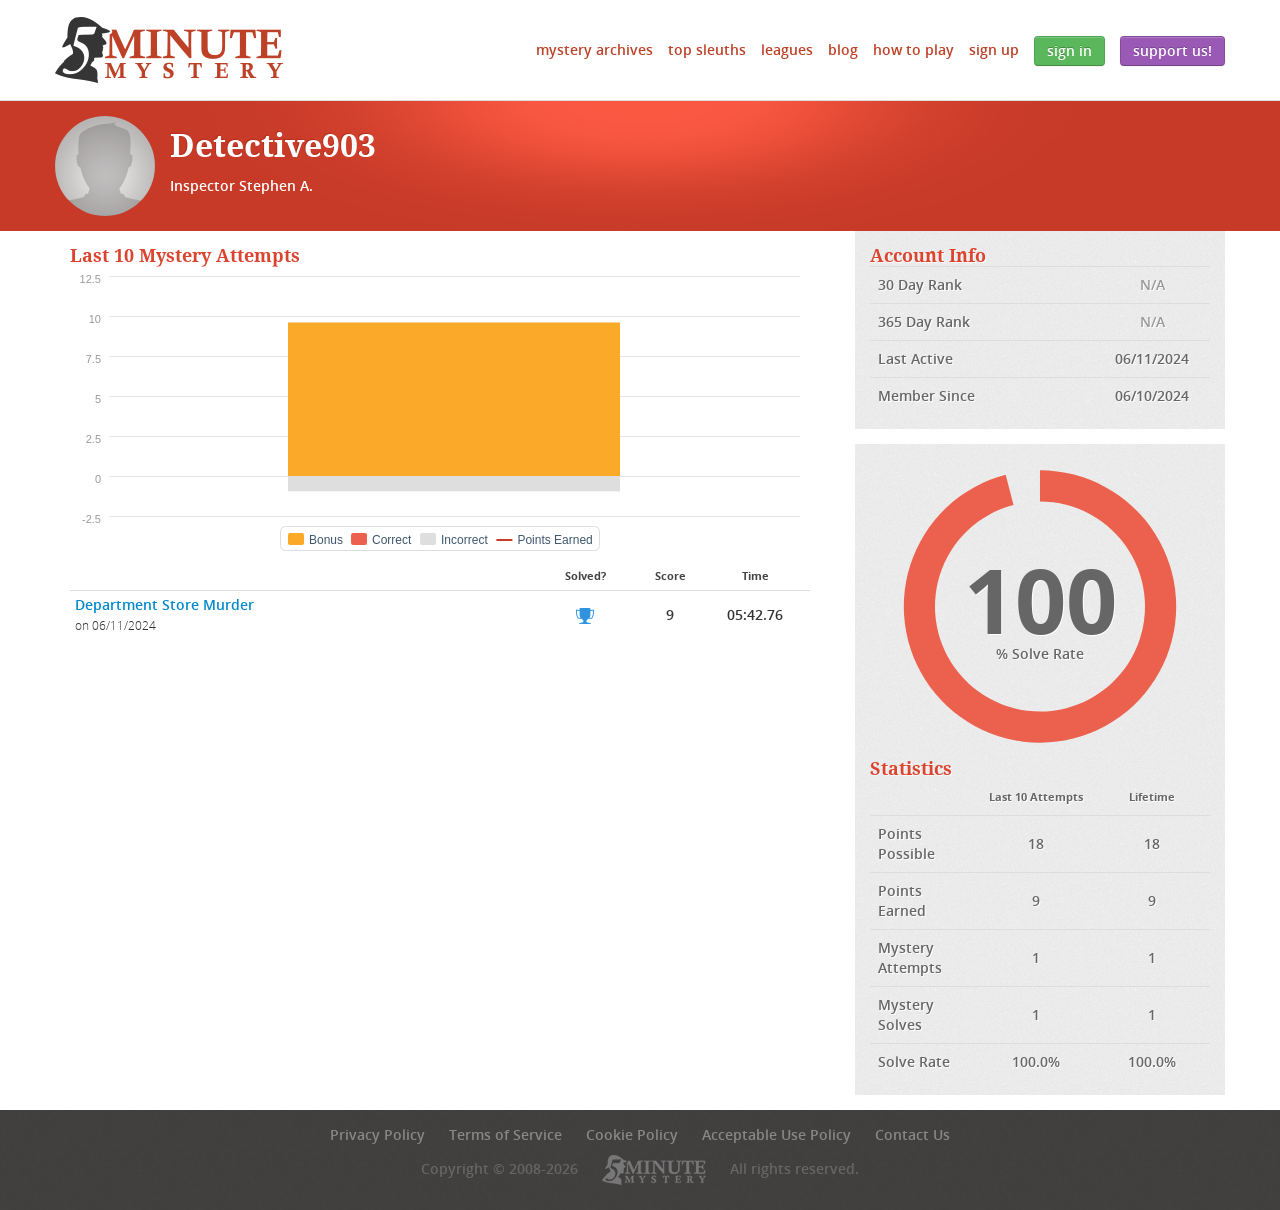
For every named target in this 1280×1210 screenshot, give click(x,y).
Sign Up (994, 49)
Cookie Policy (632, 1134)
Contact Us (912, 1134)
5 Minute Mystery (169, 50)
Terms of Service (505, 1134)
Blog (843, 49)
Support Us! (1172, 50)
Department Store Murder (164, 604)
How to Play (913, 49)
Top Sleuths (707, 49)
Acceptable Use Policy (776, 1134)
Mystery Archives (594, 49)
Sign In (1069, 50)
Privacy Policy (377, 1134)
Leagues (787, 49)
